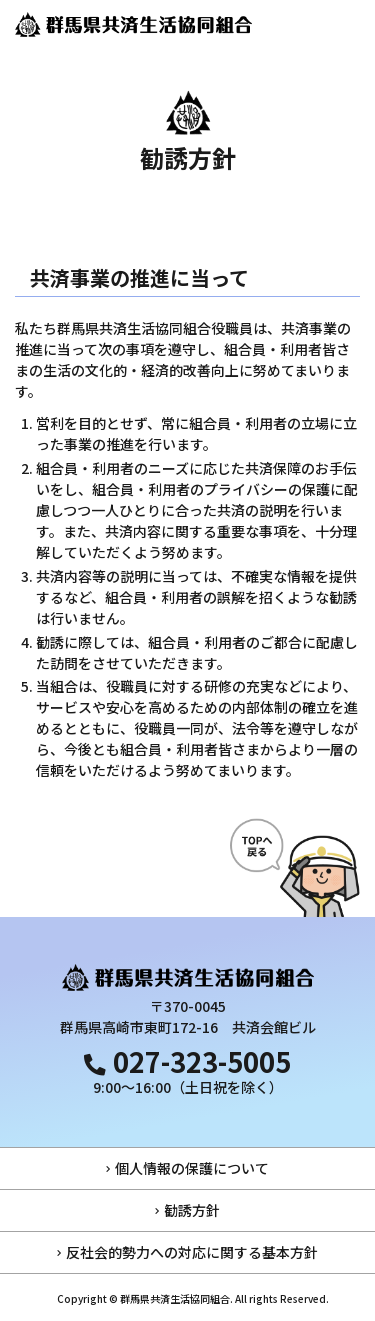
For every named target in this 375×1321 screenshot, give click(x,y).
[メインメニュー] (350, 25)
